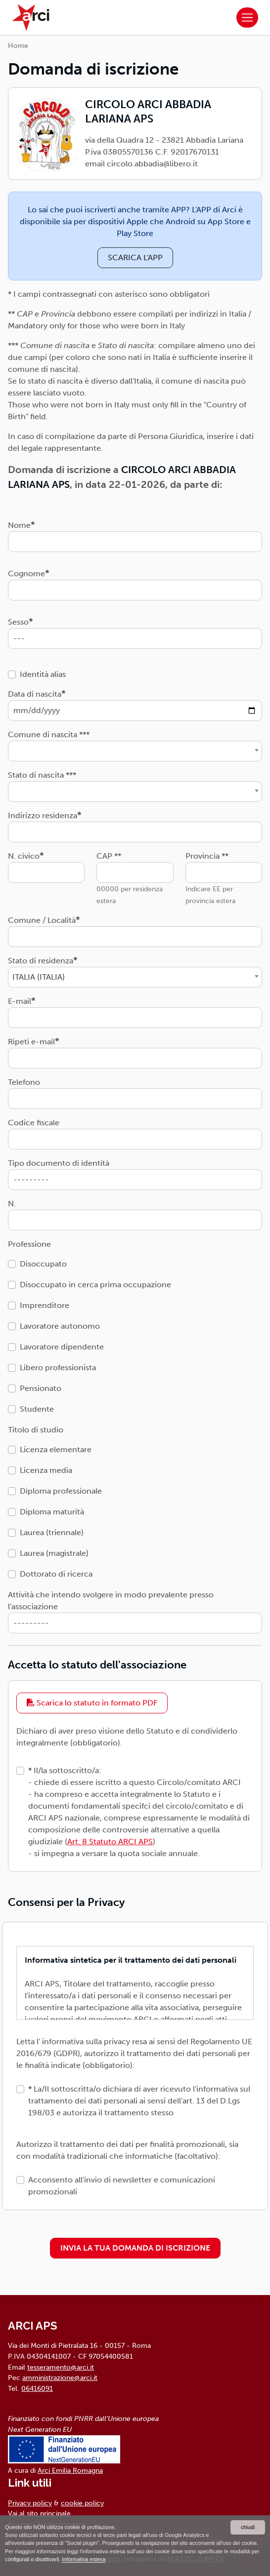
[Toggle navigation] (247, 17)
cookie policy (82, 2502)
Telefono (24, 1082)
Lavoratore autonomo (60, 1326)
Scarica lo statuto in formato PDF (92, 1702)
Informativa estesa (83, 2559)
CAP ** (108, 856)
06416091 (37, 2388)
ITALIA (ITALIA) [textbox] (38, 977)
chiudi (248, 2527)
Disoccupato (43, 1263)
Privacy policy (30, 2502)
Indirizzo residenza (42, 815)
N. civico (24, 856)
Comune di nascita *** (49, 734)
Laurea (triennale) (52, 1532)
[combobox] (135, 751)
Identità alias (43, 674)
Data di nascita (34, 694)
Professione (29, 1244)
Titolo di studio (35, 1429)
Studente (37, 1409)
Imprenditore (44, 1305)
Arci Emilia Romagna (70, 2470)
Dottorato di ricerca (56, 1574)
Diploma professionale (61, 1491)
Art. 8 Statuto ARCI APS (110, 1841)
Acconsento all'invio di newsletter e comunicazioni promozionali (121, 2185)
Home (18, 45)
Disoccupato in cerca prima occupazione (95, 1284)
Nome (19, 525)
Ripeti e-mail (31, 1041)
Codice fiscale (33, 1122)
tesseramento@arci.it (60, 2367)
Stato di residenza (40, 960)
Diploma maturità (52, 1511)
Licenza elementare (55, 1449)
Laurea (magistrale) (54, 1553)
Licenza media (46, 1470)
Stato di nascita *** (42, 775)
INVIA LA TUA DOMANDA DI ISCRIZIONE (135, 2248)
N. (12, 1203)
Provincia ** (206, 856)
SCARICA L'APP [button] (135, 257)
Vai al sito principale (39, 2513)
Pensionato (40, 1388)
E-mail (19, 1001)
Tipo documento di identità (58, 1163)
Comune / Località (42, 920)
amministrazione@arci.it (59, 2377)
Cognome (26, 573)
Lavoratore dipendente (62, 1346)
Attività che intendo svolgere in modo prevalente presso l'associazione (111, 1600)
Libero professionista (58, 1367)
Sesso (18, 622)
